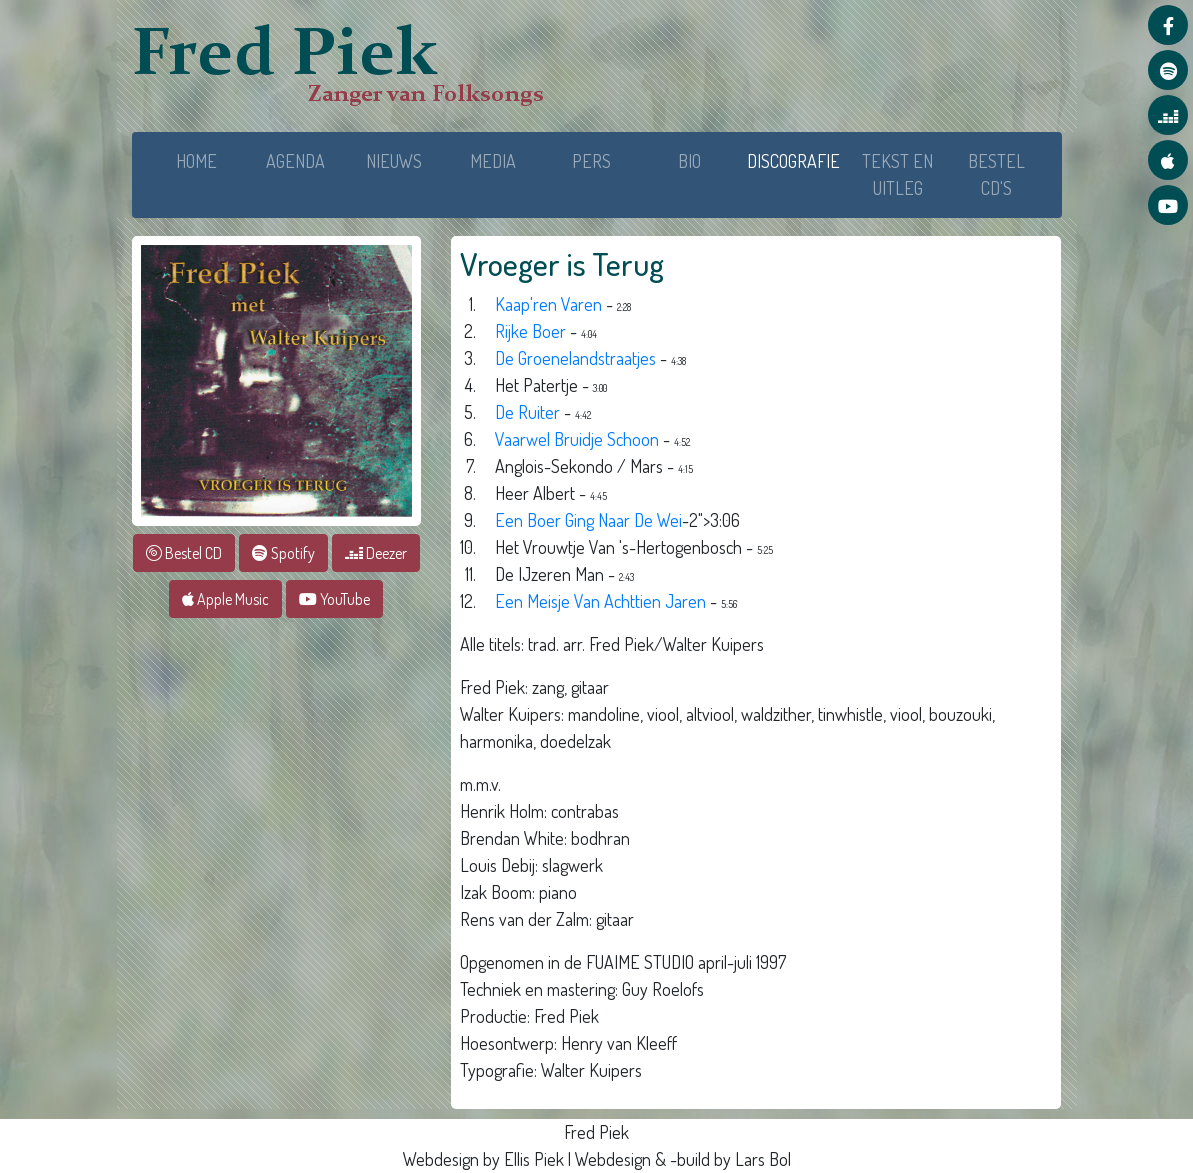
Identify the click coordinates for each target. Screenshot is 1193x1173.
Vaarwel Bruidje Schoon (579, 439)
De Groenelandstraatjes (575, 358)
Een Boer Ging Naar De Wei (588, 520)
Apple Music (225, 599)
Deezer (376, 553)
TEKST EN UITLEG (897, 174)
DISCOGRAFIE (797, 159)
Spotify (283, 553)
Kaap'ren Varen (548, 304)
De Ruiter (527, 412)
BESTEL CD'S (996, 174)
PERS (591, 161)
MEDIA (493, 161)
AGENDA (295, 161)
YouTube (334, 599)
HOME (196, 161)
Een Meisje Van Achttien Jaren (600, 601)
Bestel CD (184, 553)
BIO (689, 161)
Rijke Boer (530, 331)
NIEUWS (394, 161)
